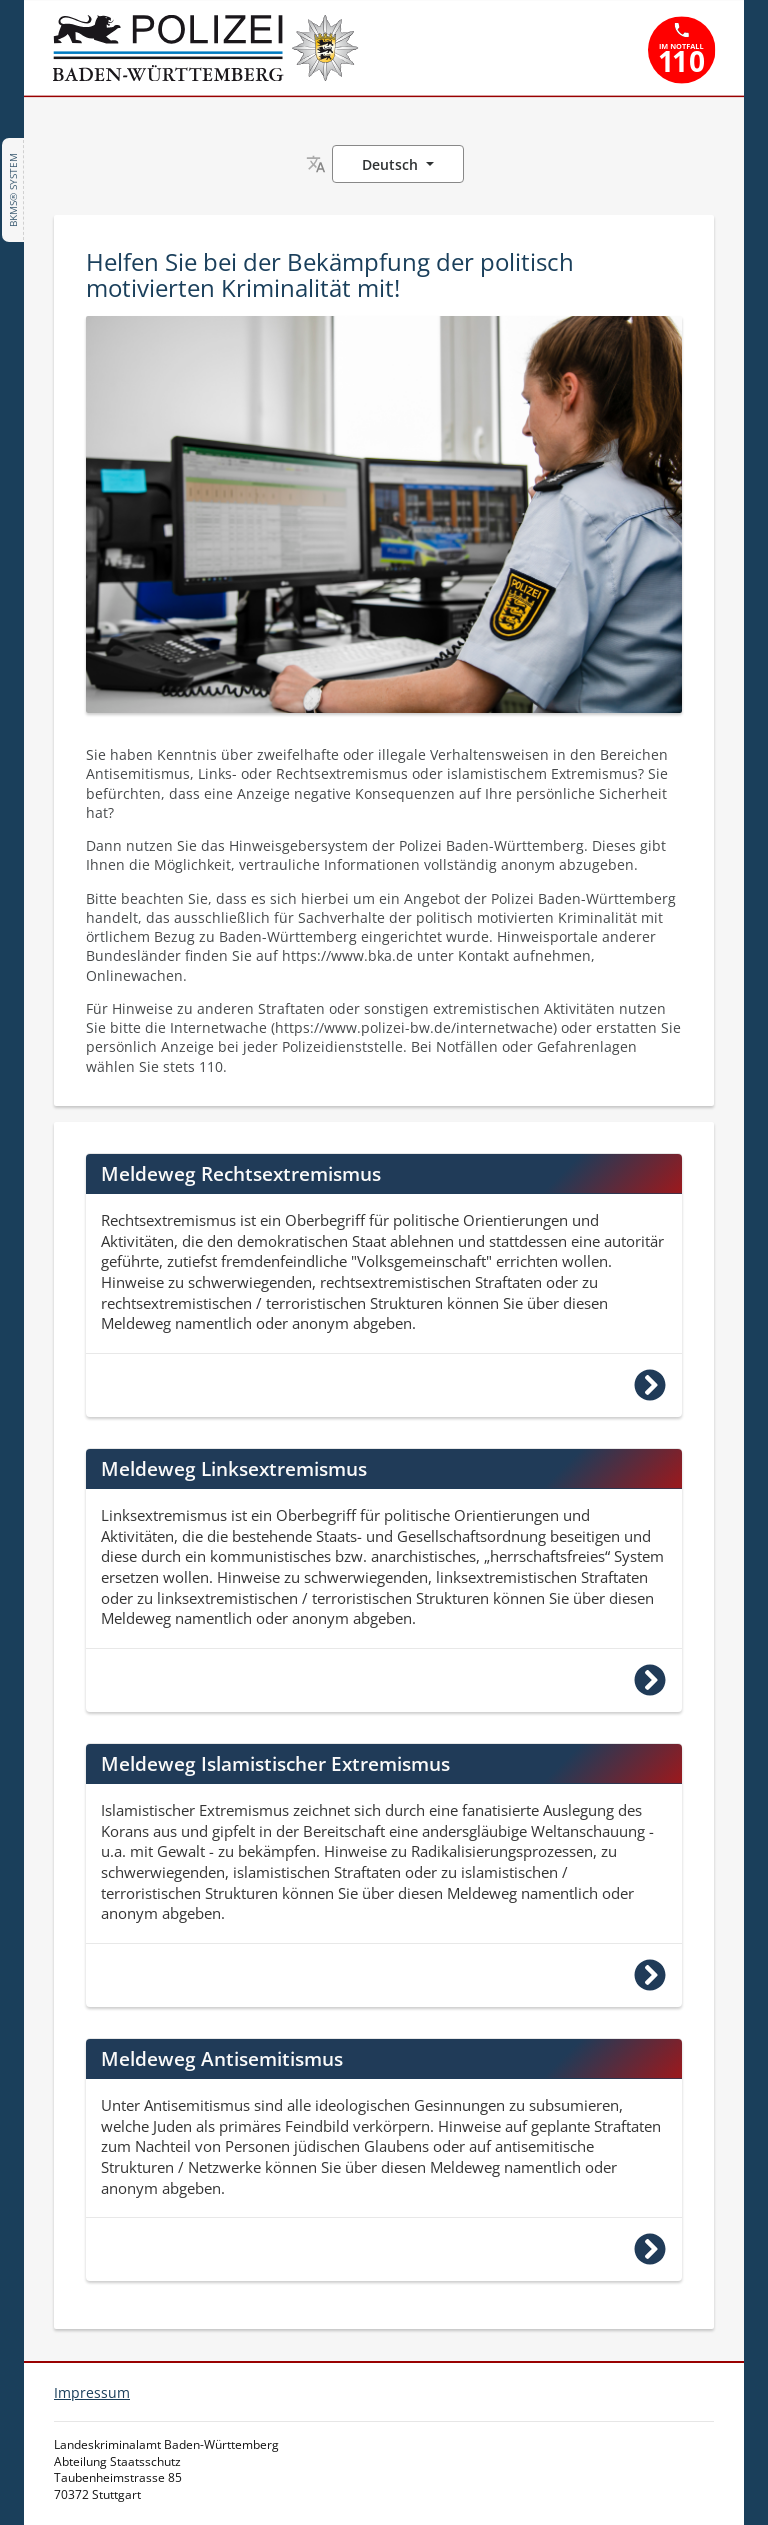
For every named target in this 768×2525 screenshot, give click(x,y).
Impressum (92, 2392)
